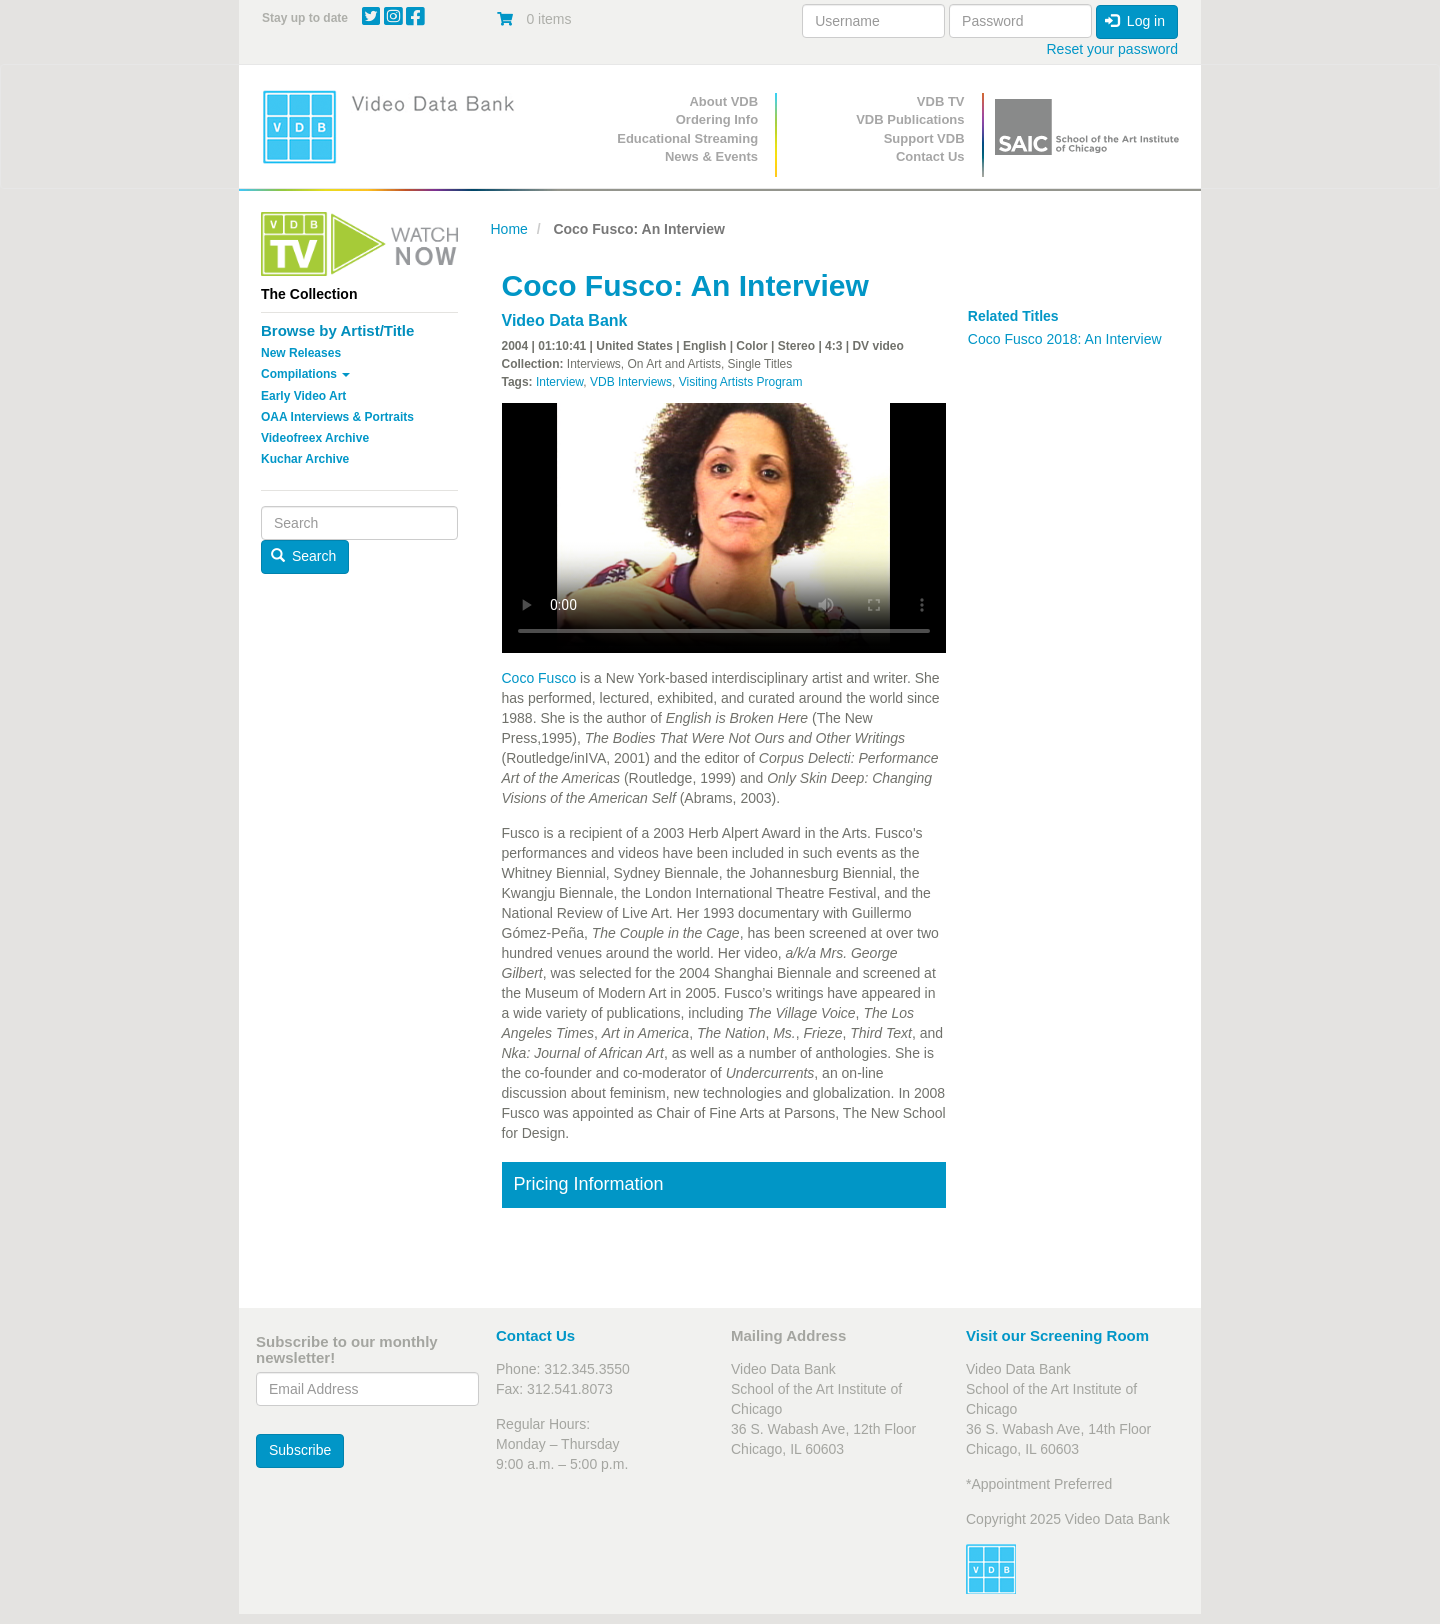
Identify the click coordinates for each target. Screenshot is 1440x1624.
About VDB (723, 101)
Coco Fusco (539, 678)
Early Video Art (303, 396)
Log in (1135, 21)
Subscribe (300, 1450)
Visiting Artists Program (741, 382)
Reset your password (1112, 49)
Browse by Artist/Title (337, 330)
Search (304, 556)
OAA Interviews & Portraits (337, 417)
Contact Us (930, 156)
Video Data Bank (565, 320)
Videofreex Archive (315, 438)
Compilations (305, 374)
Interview (559, 382)
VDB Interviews (631, 382)
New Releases (301, 353)
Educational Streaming (687, 138)
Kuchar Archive (305, 459)
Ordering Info (717, 119)
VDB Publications (910, 119)
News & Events (711, 156)
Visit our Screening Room (1057, 1335)
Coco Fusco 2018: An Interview (1065, 339)
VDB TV (941, 101)
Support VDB (924, 138)
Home (509, 229)
